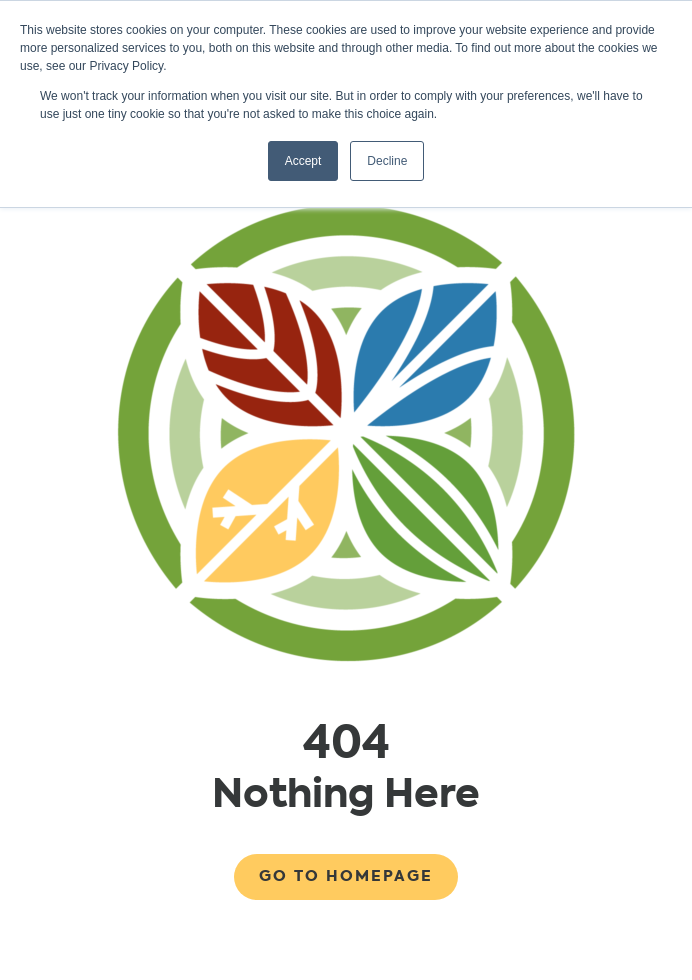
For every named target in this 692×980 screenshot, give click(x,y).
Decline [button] (387, 161)
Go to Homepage (346, 876)
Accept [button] (303, 161)
